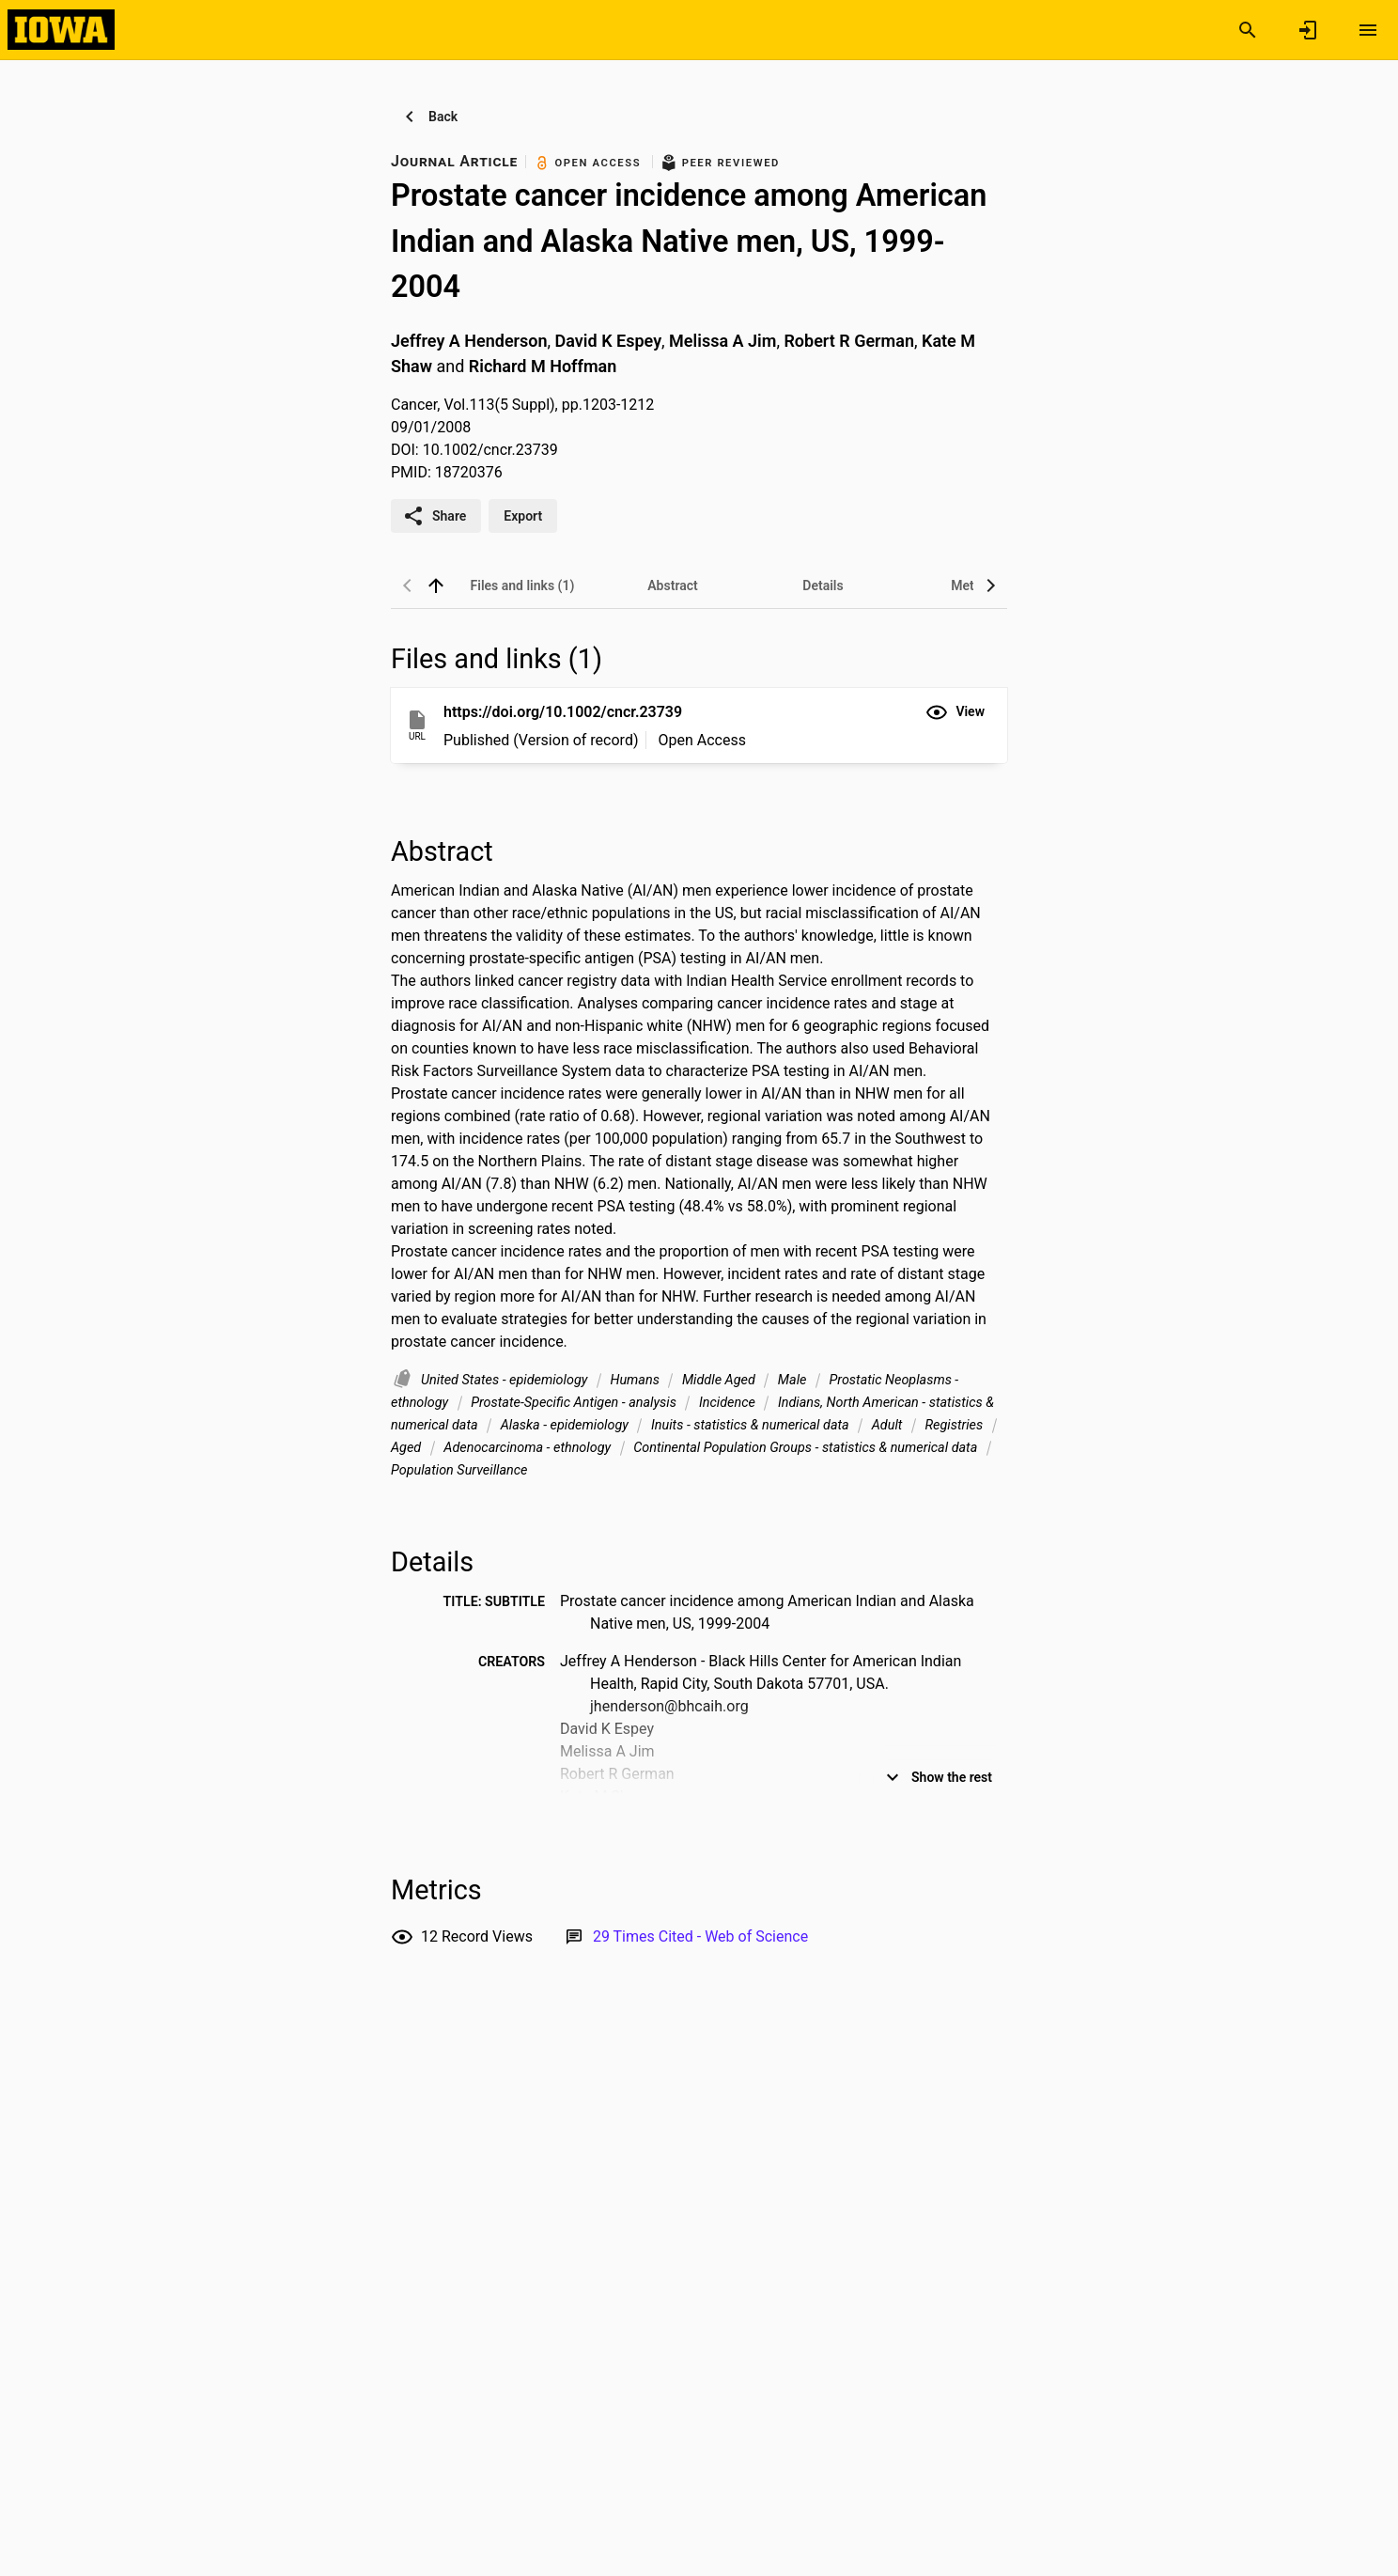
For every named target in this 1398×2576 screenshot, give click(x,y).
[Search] (1247, 30)
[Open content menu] (1367, 30)
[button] (955, 712)
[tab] (522, 585)
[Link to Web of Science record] (700, 1936)
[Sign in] (1307, 30)
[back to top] (436, 585)
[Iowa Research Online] (61, 29)
